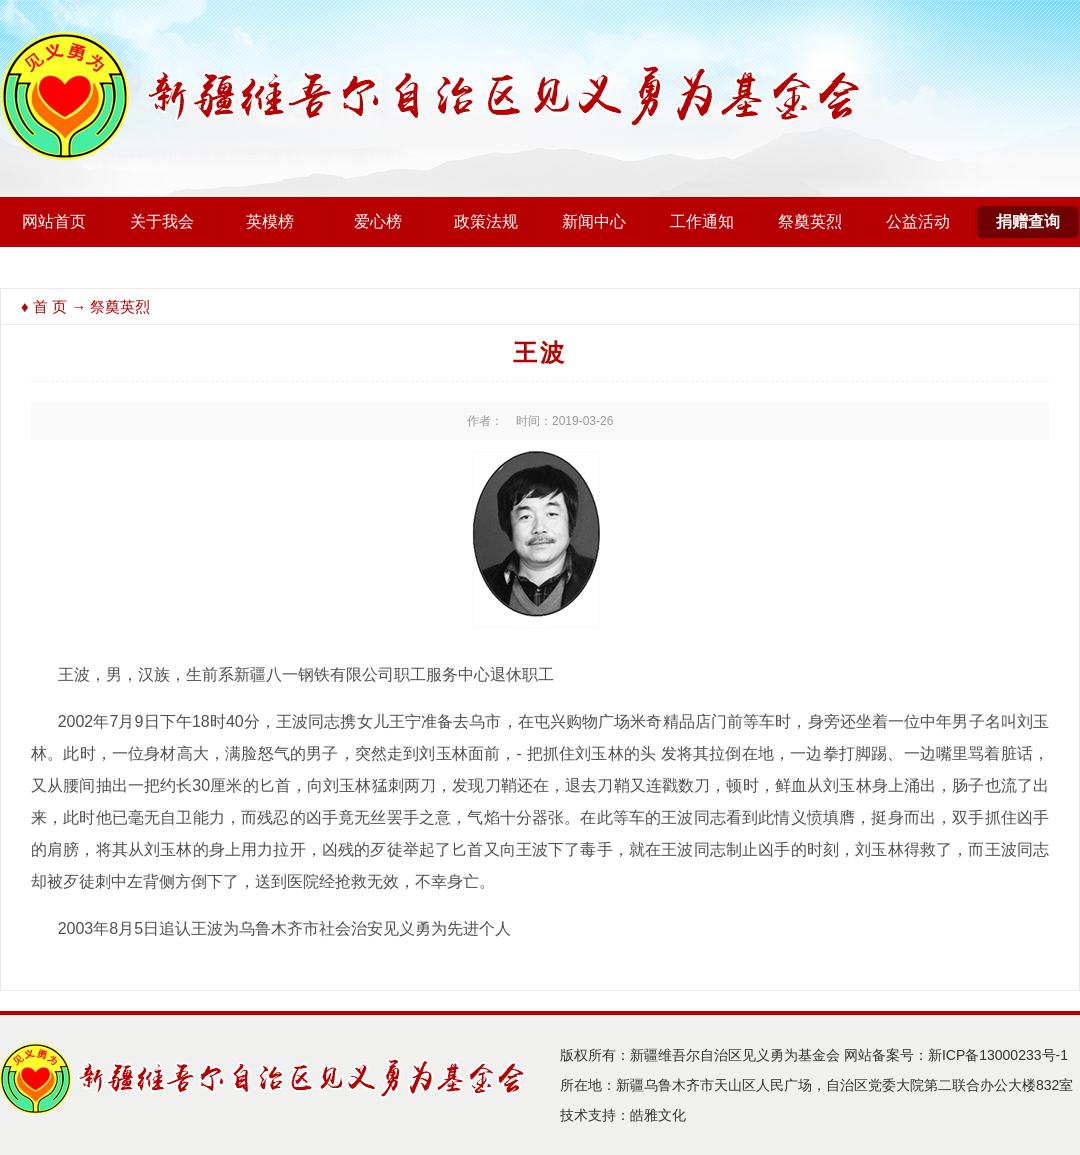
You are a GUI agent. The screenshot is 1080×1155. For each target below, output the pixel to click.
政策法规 (486, 221)
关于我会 (162, 221)
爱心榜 (378, 221)
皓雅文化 (658, 1115)
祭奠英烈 (810, 221)
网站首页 (54, 221)
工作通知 (702, 221)
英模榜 (270, 221)
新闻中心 (594, 221)
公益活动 (918, 221)
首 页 (50, 306)
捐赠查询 (1028, 221)
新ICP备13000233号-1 (998, 1055)
